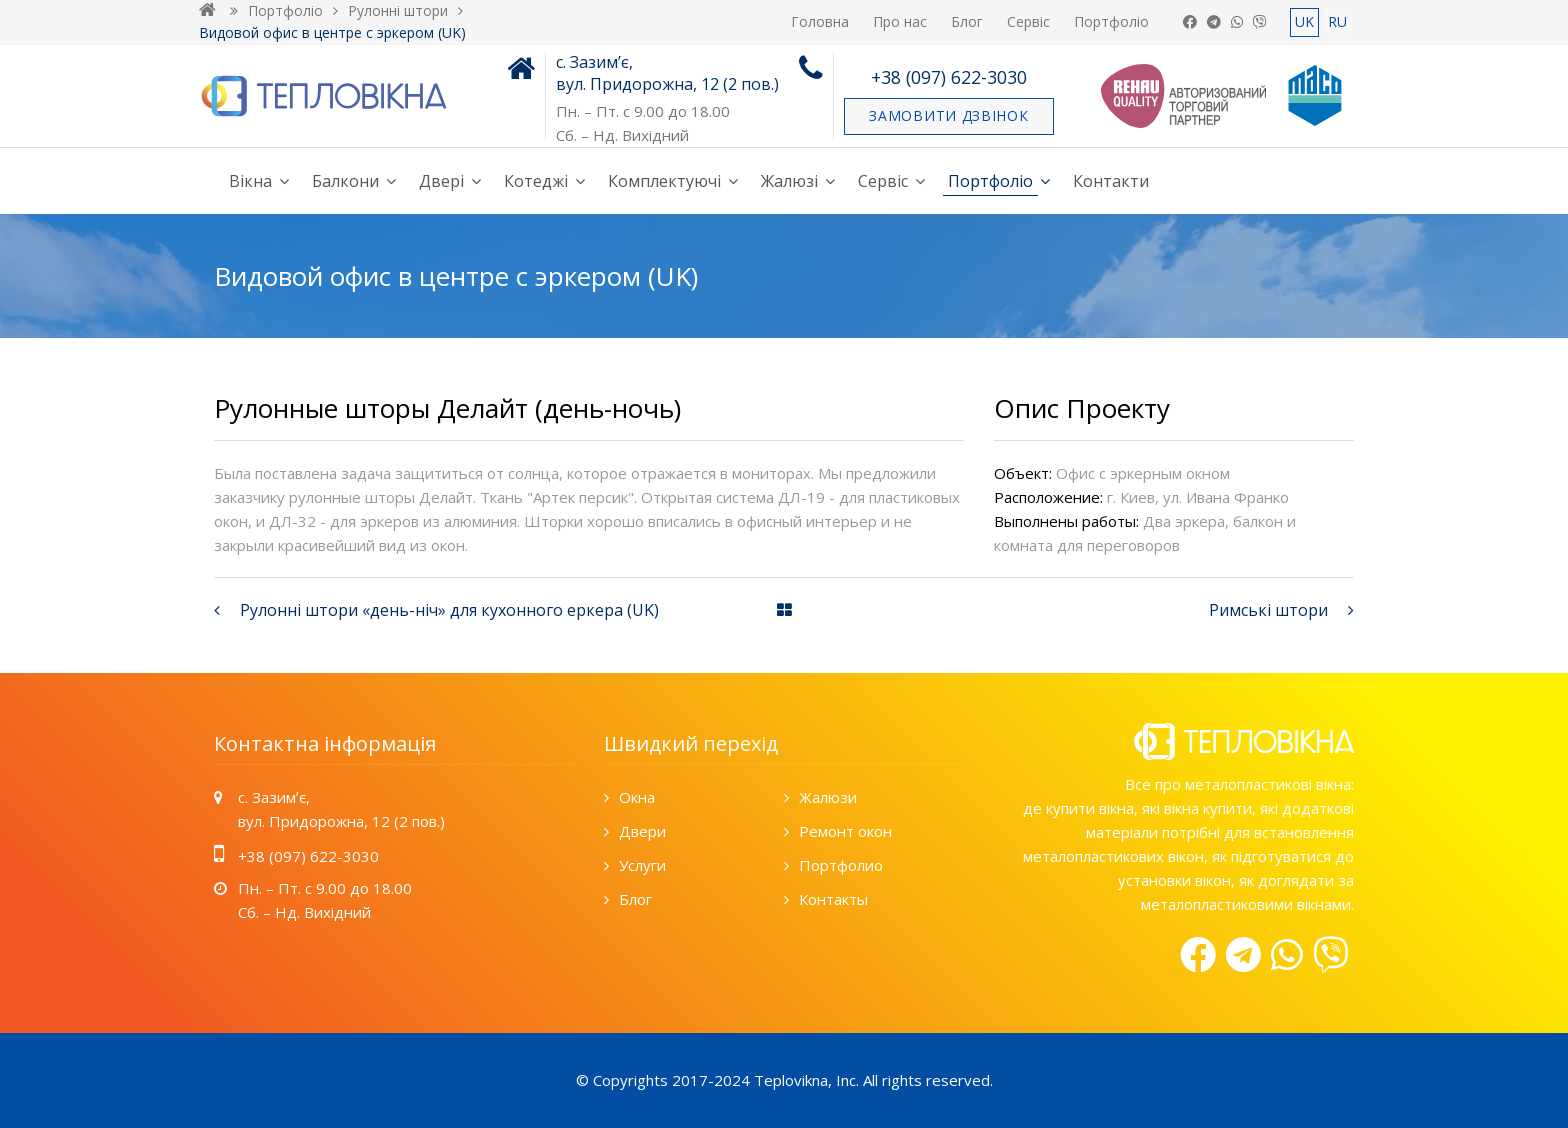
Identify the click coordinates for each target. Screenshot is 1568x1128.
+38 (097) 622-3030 (949, 77)
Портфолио (841, 865)
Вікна (250, 181)
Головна (820, 21)
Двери (642, 831)
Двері (441, 181)
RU (1337, 21)
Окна (637, 797)
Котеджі (536, 181)
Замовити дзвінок (948, 115)
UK (1304, 21)
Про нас (900, 21)
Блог (967, 21)
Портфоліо (1111, 21)
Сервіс (1028, 21)
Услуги (642, 865)
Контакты (833, 899)
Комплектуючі (664, 181)
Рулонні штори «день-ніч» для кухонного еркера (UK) (449, 610)
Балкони (345, 181)
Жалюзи (828, 797)
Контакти (1111, 181)
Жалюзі (789, 181)
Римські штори (1268, 610)
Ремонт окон (845, 831)
